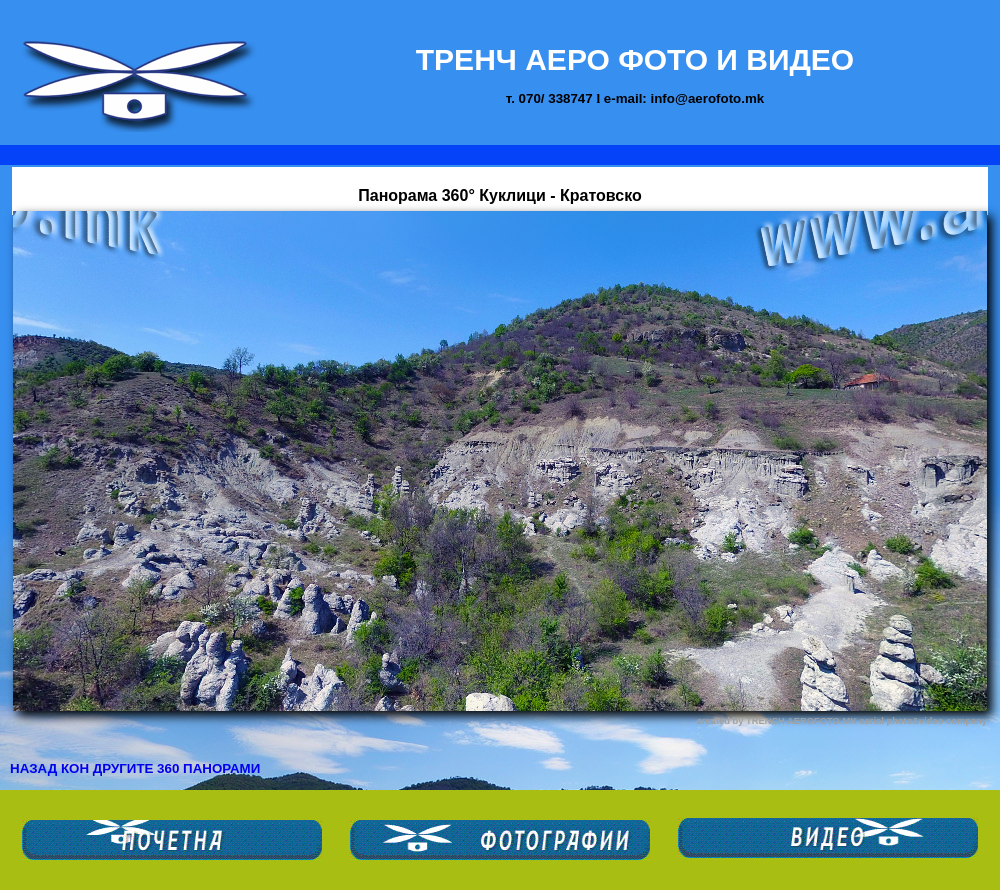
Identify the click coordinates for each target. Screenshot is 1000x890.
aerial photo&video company (923, 721)
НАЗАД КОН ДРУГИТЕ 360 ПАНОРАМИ (135, 768)
